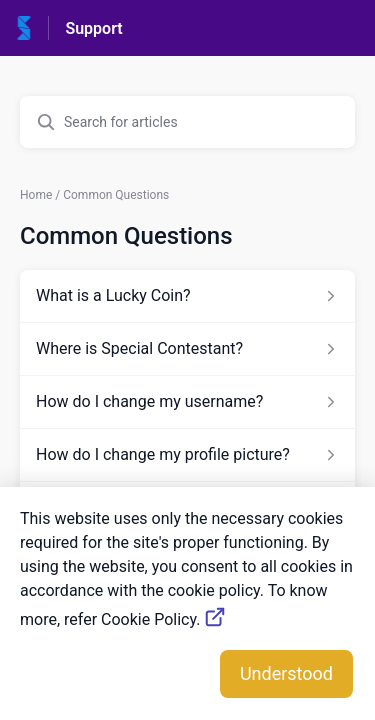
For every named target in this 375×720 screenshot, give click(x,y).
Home (36, 195)
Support (93, 28)
